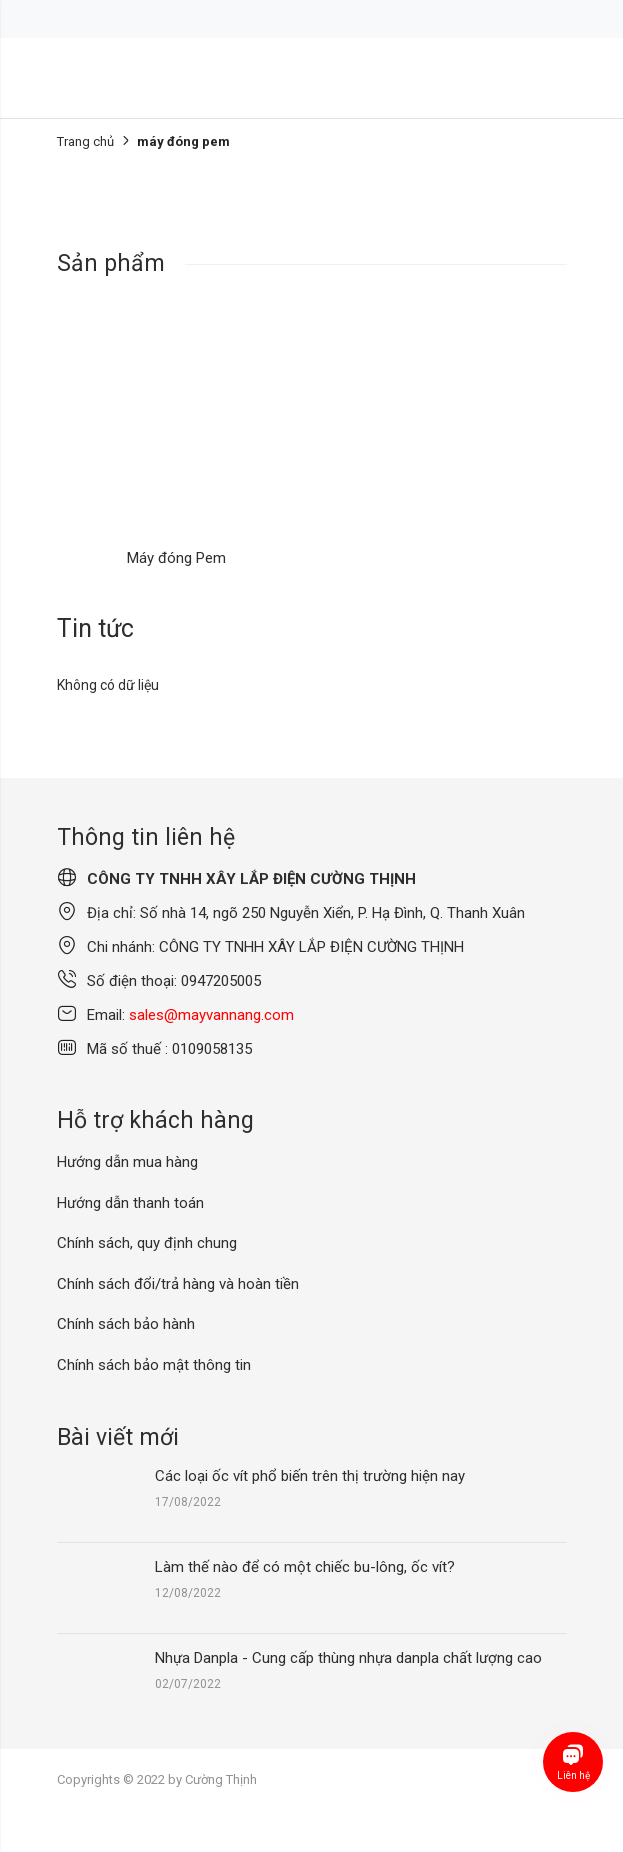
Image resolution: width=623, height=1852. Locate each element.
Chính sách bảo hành (126, 1324)
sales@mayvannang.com (211, 1015)
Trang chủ (85, 141)
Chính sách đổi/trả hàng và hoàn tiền (178, 1284)
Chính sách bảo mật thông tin (154, 1365)
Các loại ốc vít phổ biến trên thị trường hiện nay (310, 1476)
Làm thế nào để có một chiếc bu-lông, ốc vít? (305, 1567)
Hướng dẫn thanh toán (130, 1203)
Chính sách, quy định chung (147, 1243)
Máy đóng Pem (176, 558)
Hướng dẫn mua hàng (127, 1162)
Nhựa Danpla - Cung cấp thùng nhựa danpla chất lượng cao (348, 1658)
